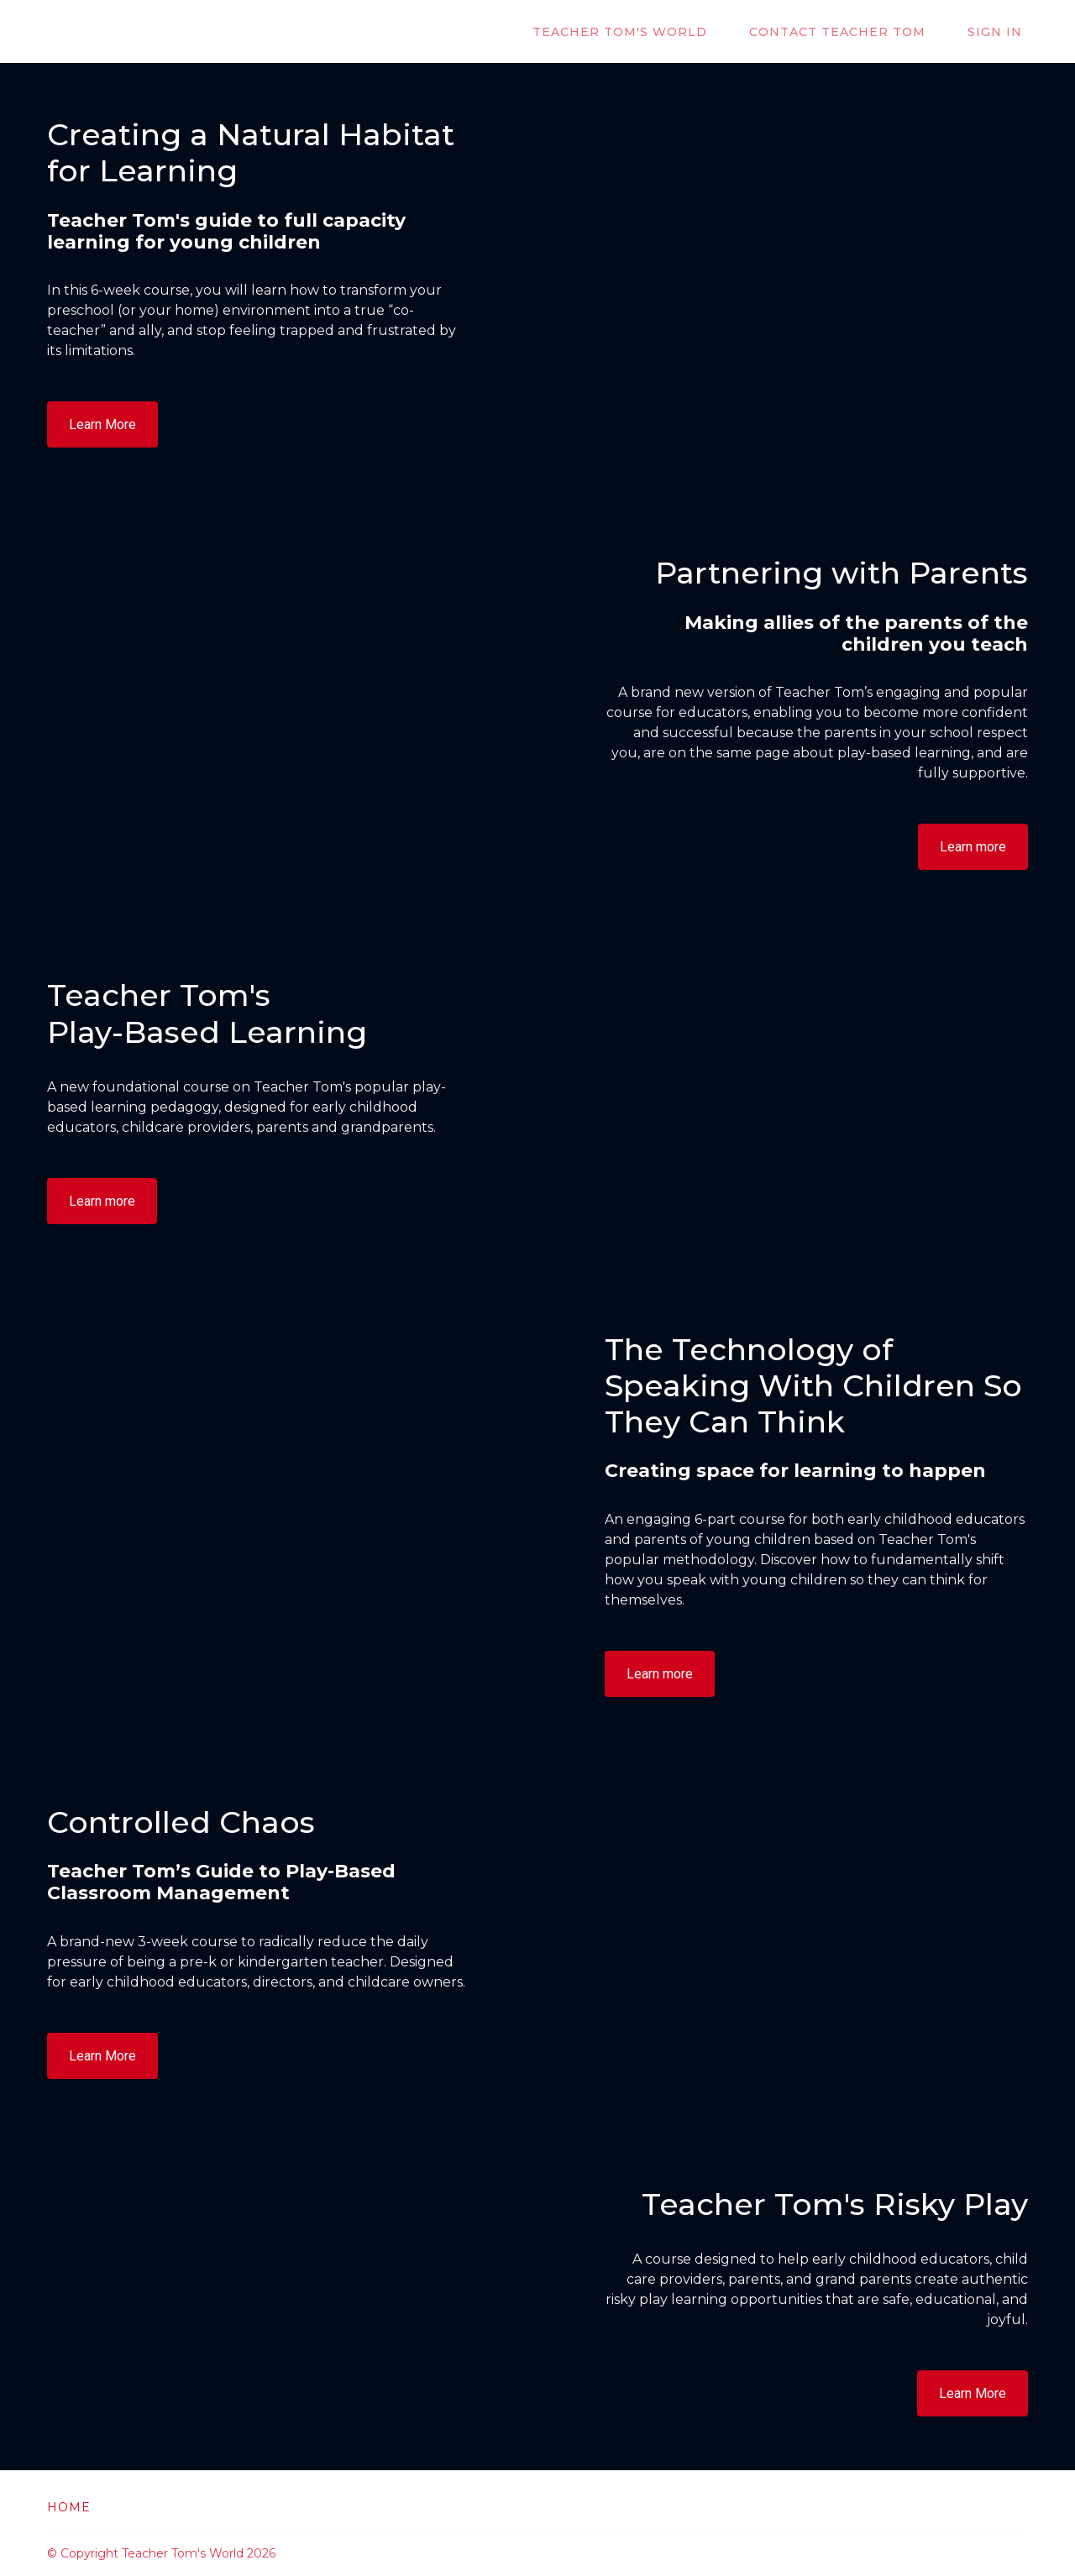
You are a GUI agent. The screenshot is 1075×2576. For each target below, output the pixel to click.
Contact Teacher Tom (855, 31)
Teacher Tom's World (649, 31)
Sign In (1000, 31)
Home (69, 2507)
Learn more (973, 847)
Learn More (102, 424)
